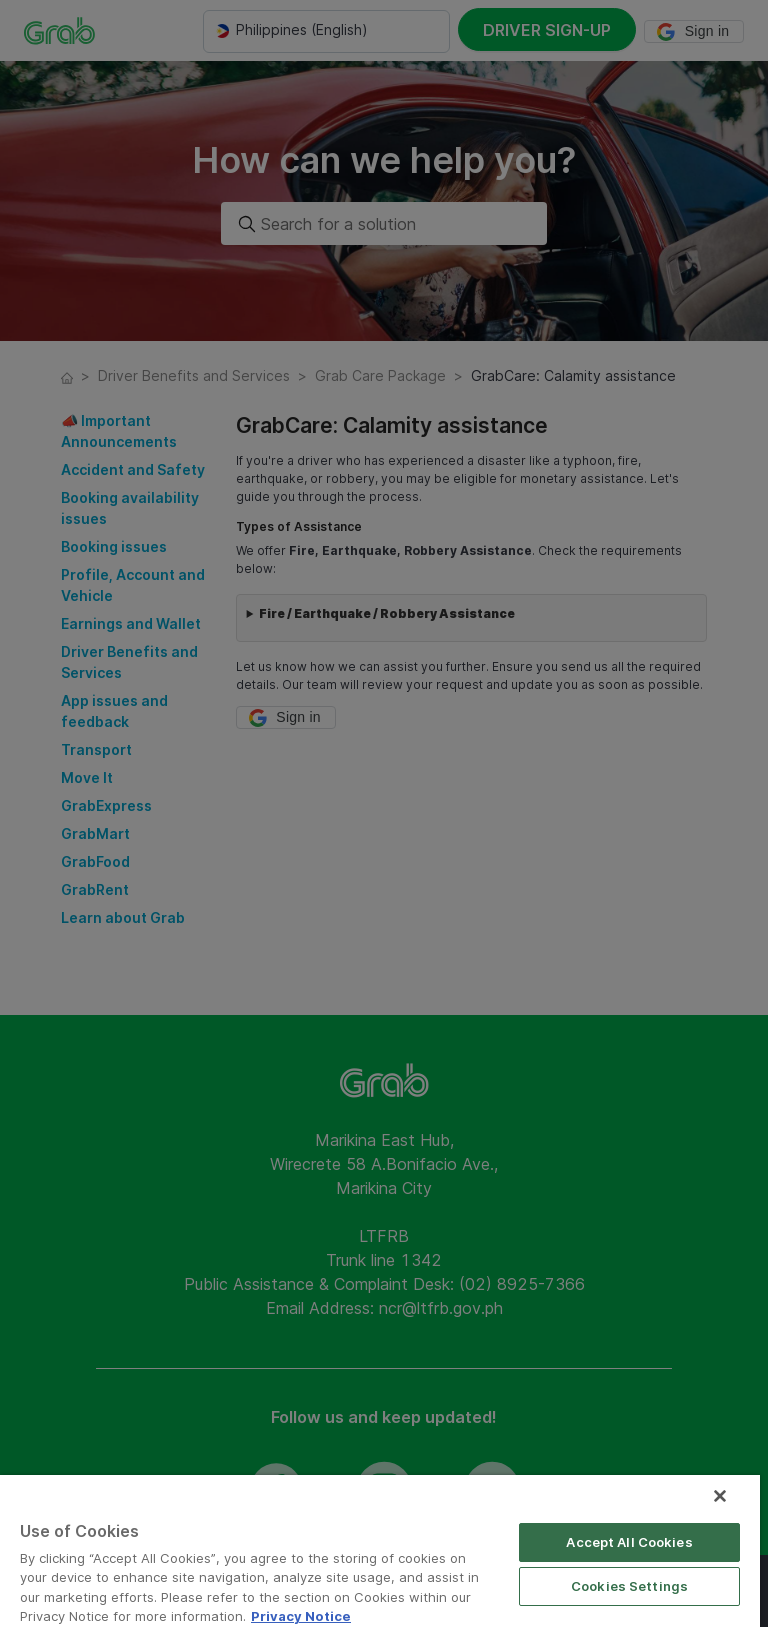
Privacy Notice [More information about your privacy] (301, 1616)
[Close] (720, 1496)
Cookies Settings (629, 1586)
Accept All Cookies (629, 1542)
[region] (380, 1551)
